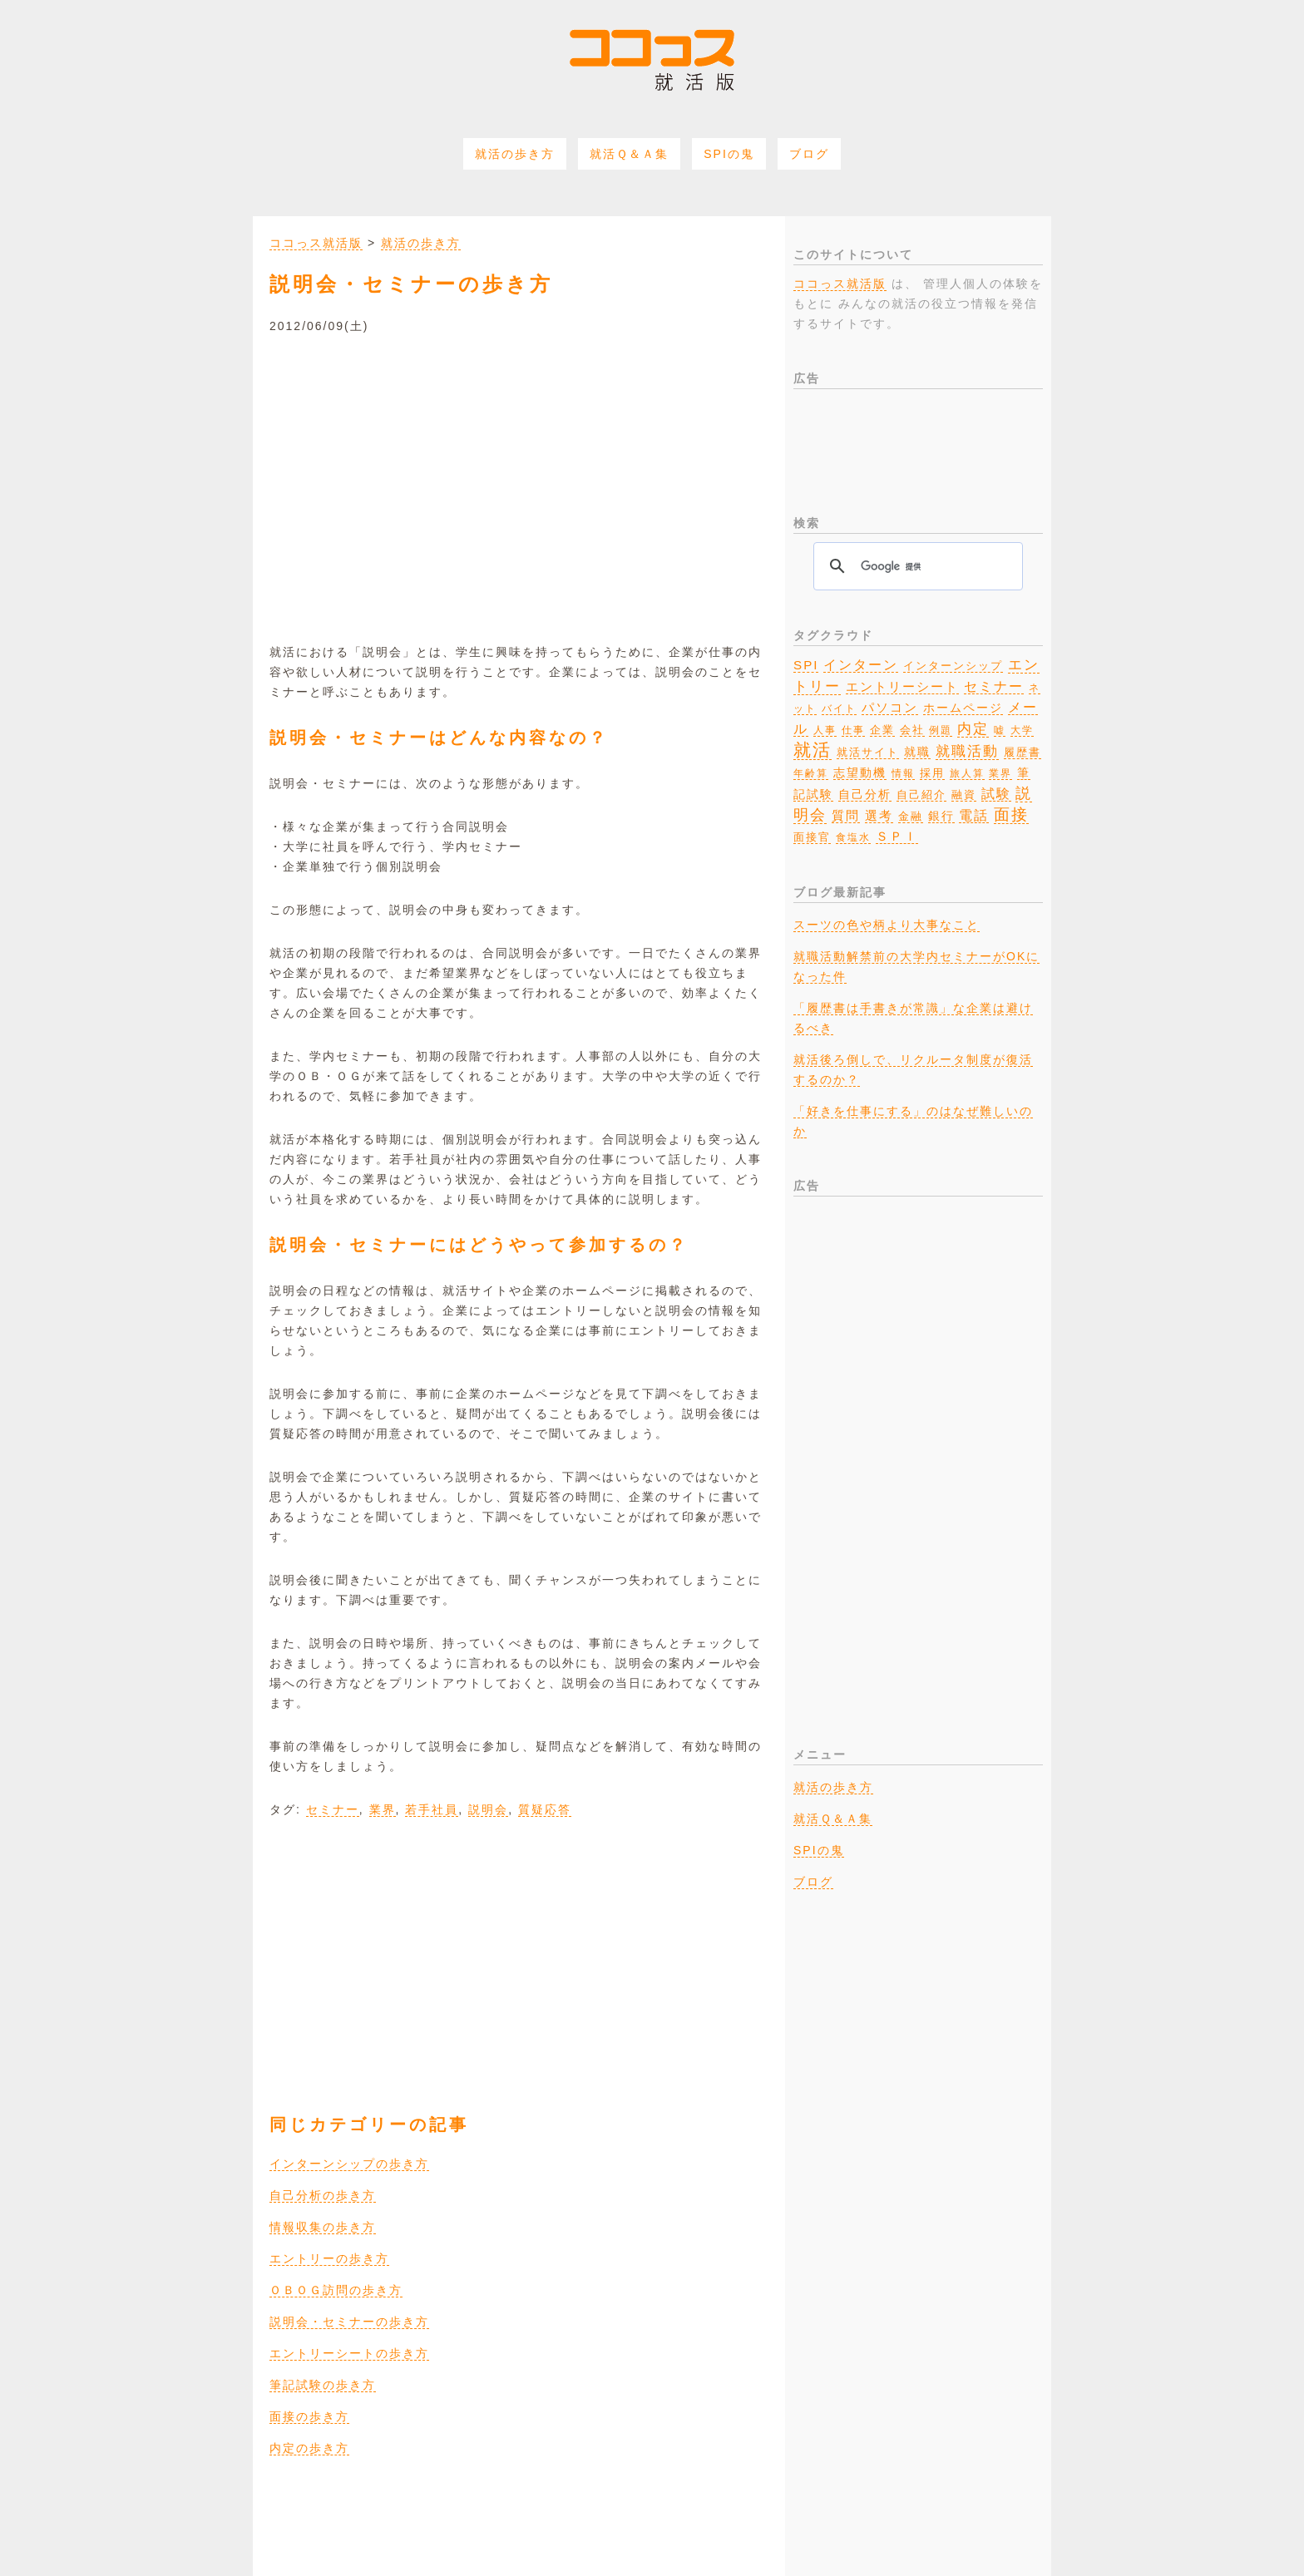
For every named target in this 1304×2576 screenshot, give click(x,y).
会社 (912, 729)
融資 (963, 795)
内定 (973, 728)
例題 (940, 730)
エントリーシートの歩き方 (349, 2353)
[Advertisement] (518, 477)
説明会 (488, 1809)
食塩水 (853, 837)
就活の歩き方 (515, 153)
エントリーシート (902, 686)
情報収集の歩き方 (322, 2226)
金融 (910, 816)
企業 (882, 729)
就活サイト (868, 752)
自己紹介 (921, 795)
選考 (879, 815)
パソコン (890, 707)
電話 (974, 814)
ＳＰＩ (897, 836)
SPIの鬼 (729, 153)
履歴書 (1022, 752)
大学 (1022, 730)
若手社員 (431, 1809)
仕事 (853, 730)
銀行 (941, 816)
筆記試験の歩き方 (322, 2384)
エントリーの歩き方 (329, 2258)
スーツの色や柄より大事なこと (886, 924)
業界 (382, 1809)
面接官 (812, 837)
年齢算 (810, 773)
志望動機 (860, 772)
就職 (917, 751)
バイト (839, 708)
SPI (805, 665)
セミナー (332, 1809)
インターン (860, 665)
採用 (932, 773)
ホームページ (963, 708)
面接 (1011, 814)
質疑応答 (544, 1809)
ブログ (809, 153)
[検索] (916, 566)
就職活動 (967, 751)
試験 (996, 794)
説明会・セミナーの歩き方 (349, 2321)
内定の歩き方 (309, 2448)
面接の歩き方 (309, 2416)
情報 (903, 773)
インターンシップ (953, 666)
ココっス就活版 (316, 242)
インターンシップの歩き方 (349, 2163)
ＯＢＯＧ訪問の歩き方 (336, 2290)
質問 (846, 815)
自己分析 (865, 794)
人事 (825, 730)
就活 (812, 749)
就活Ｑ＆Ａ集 (629, 153)
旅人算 (967, 773)
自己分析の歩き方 (322, 2195)
